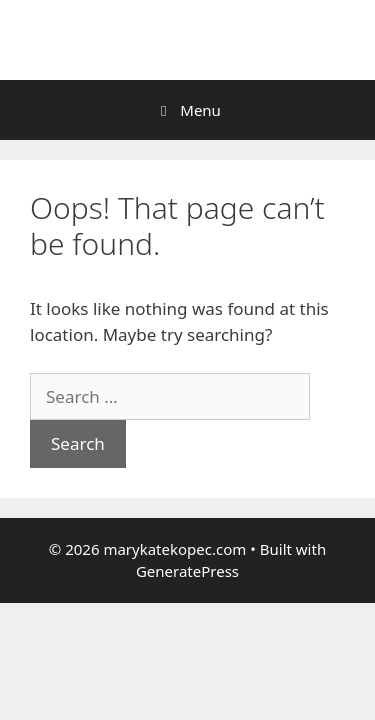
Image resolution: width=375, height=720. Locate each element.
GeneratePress (187, 571)
